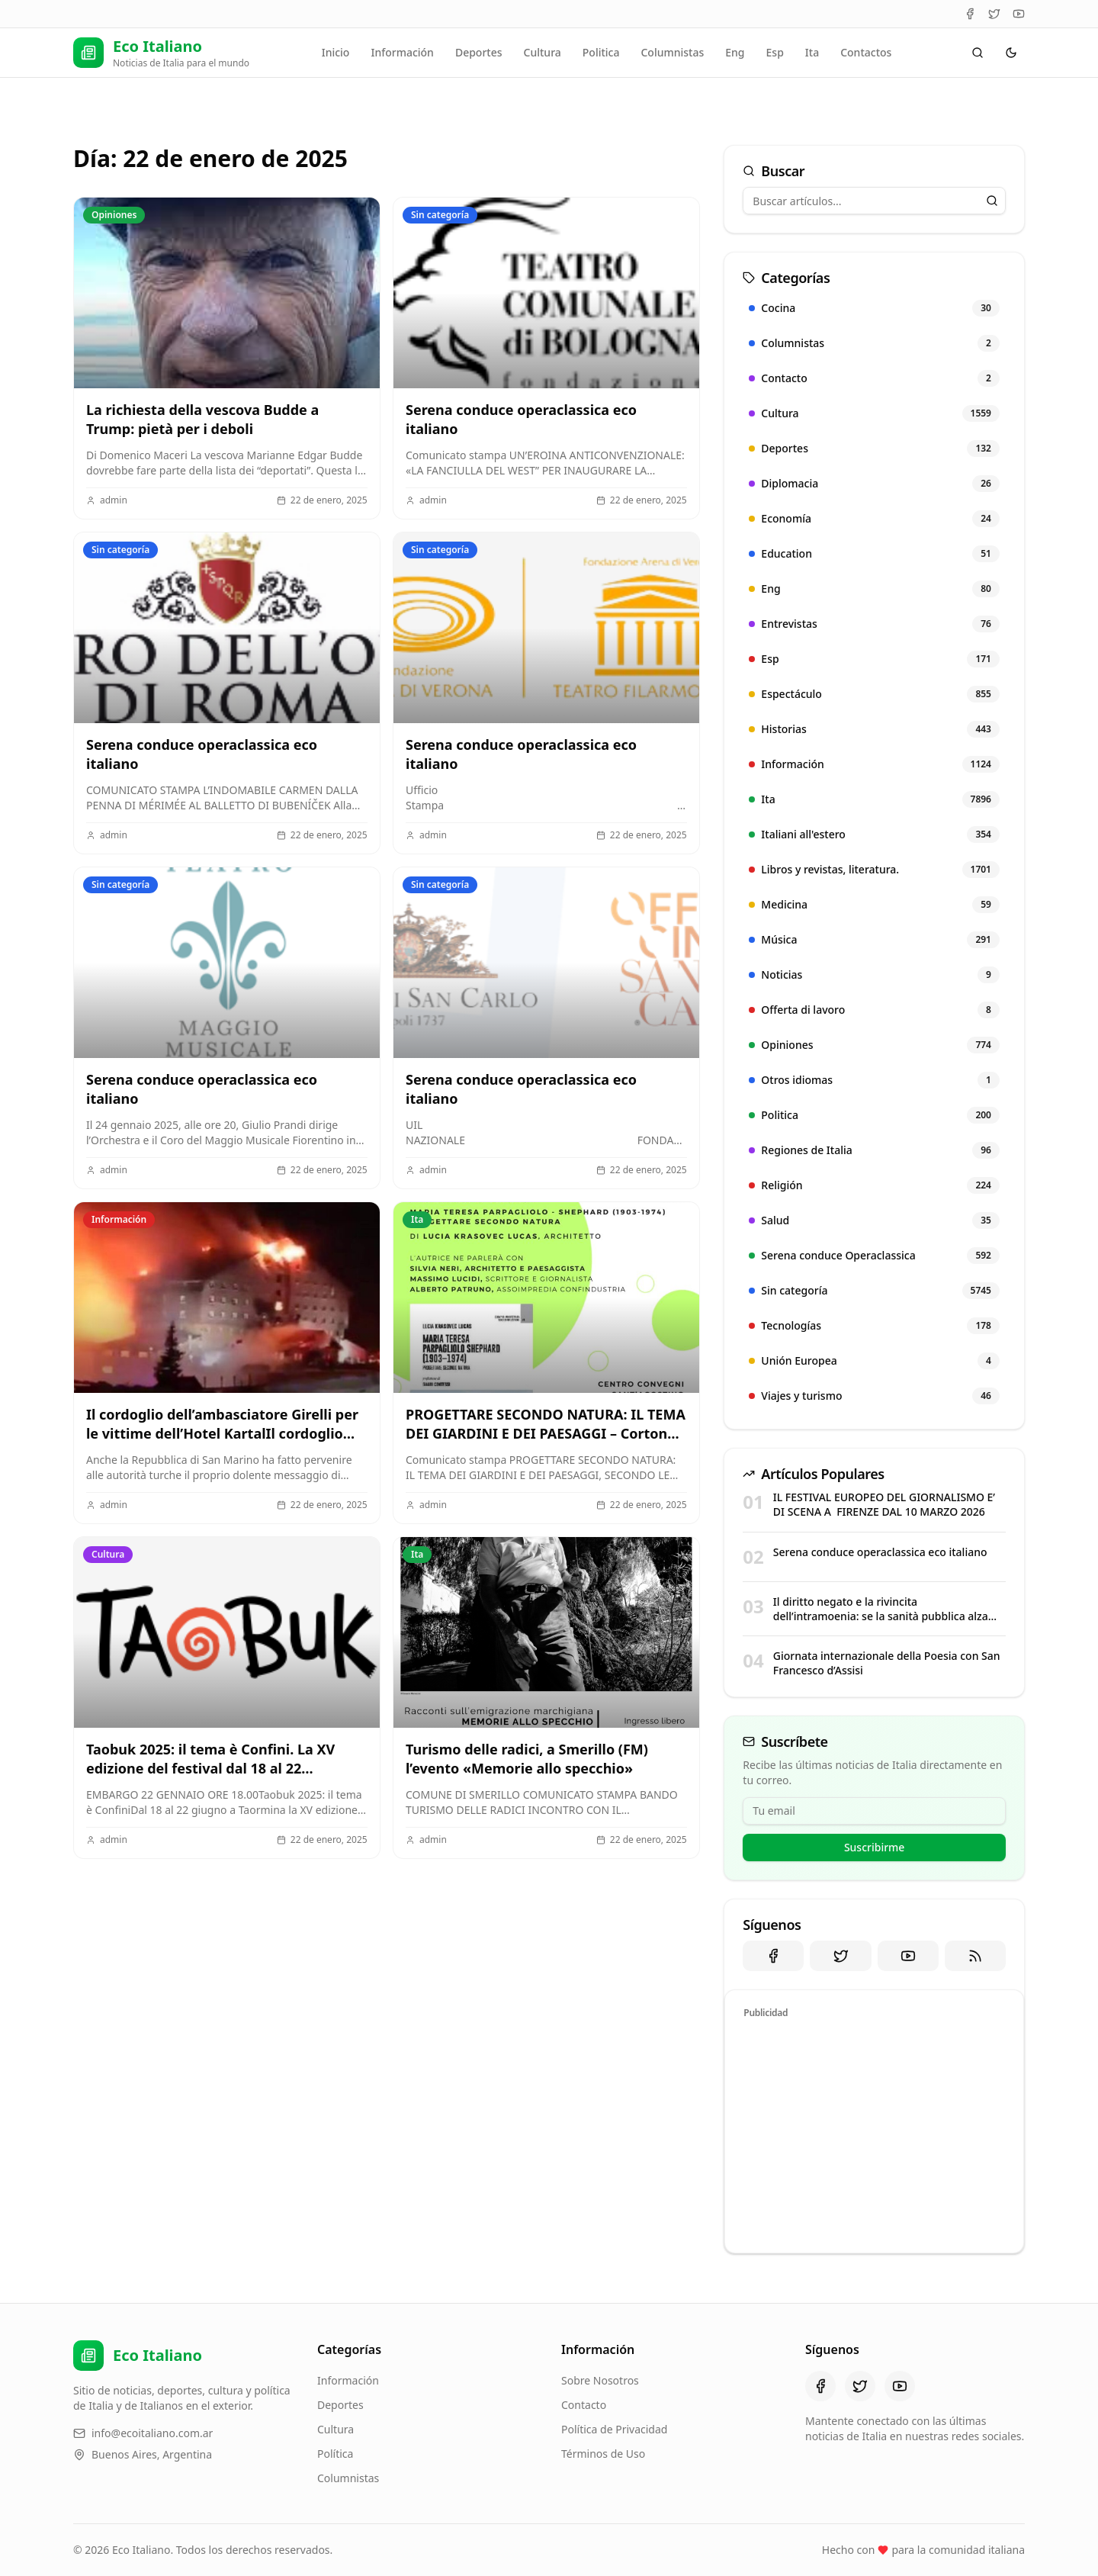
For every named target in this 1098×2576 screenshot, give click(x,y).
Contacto (583, 2405)
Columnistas (672, 52)
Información (402, 52)
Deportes (478, 52)
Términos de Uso (603, 2453)
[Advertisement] (874, 2133)
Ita (812, 52)
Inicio (336, 52)
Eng (734, 52)
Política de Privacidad (614, 2429)
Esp (775, 52)
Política (335, 2453)
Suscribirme (874, 1847)
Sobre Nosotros (600, 2380)
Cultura (542, 52)
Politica (601, 52)
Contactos (865, 52)
